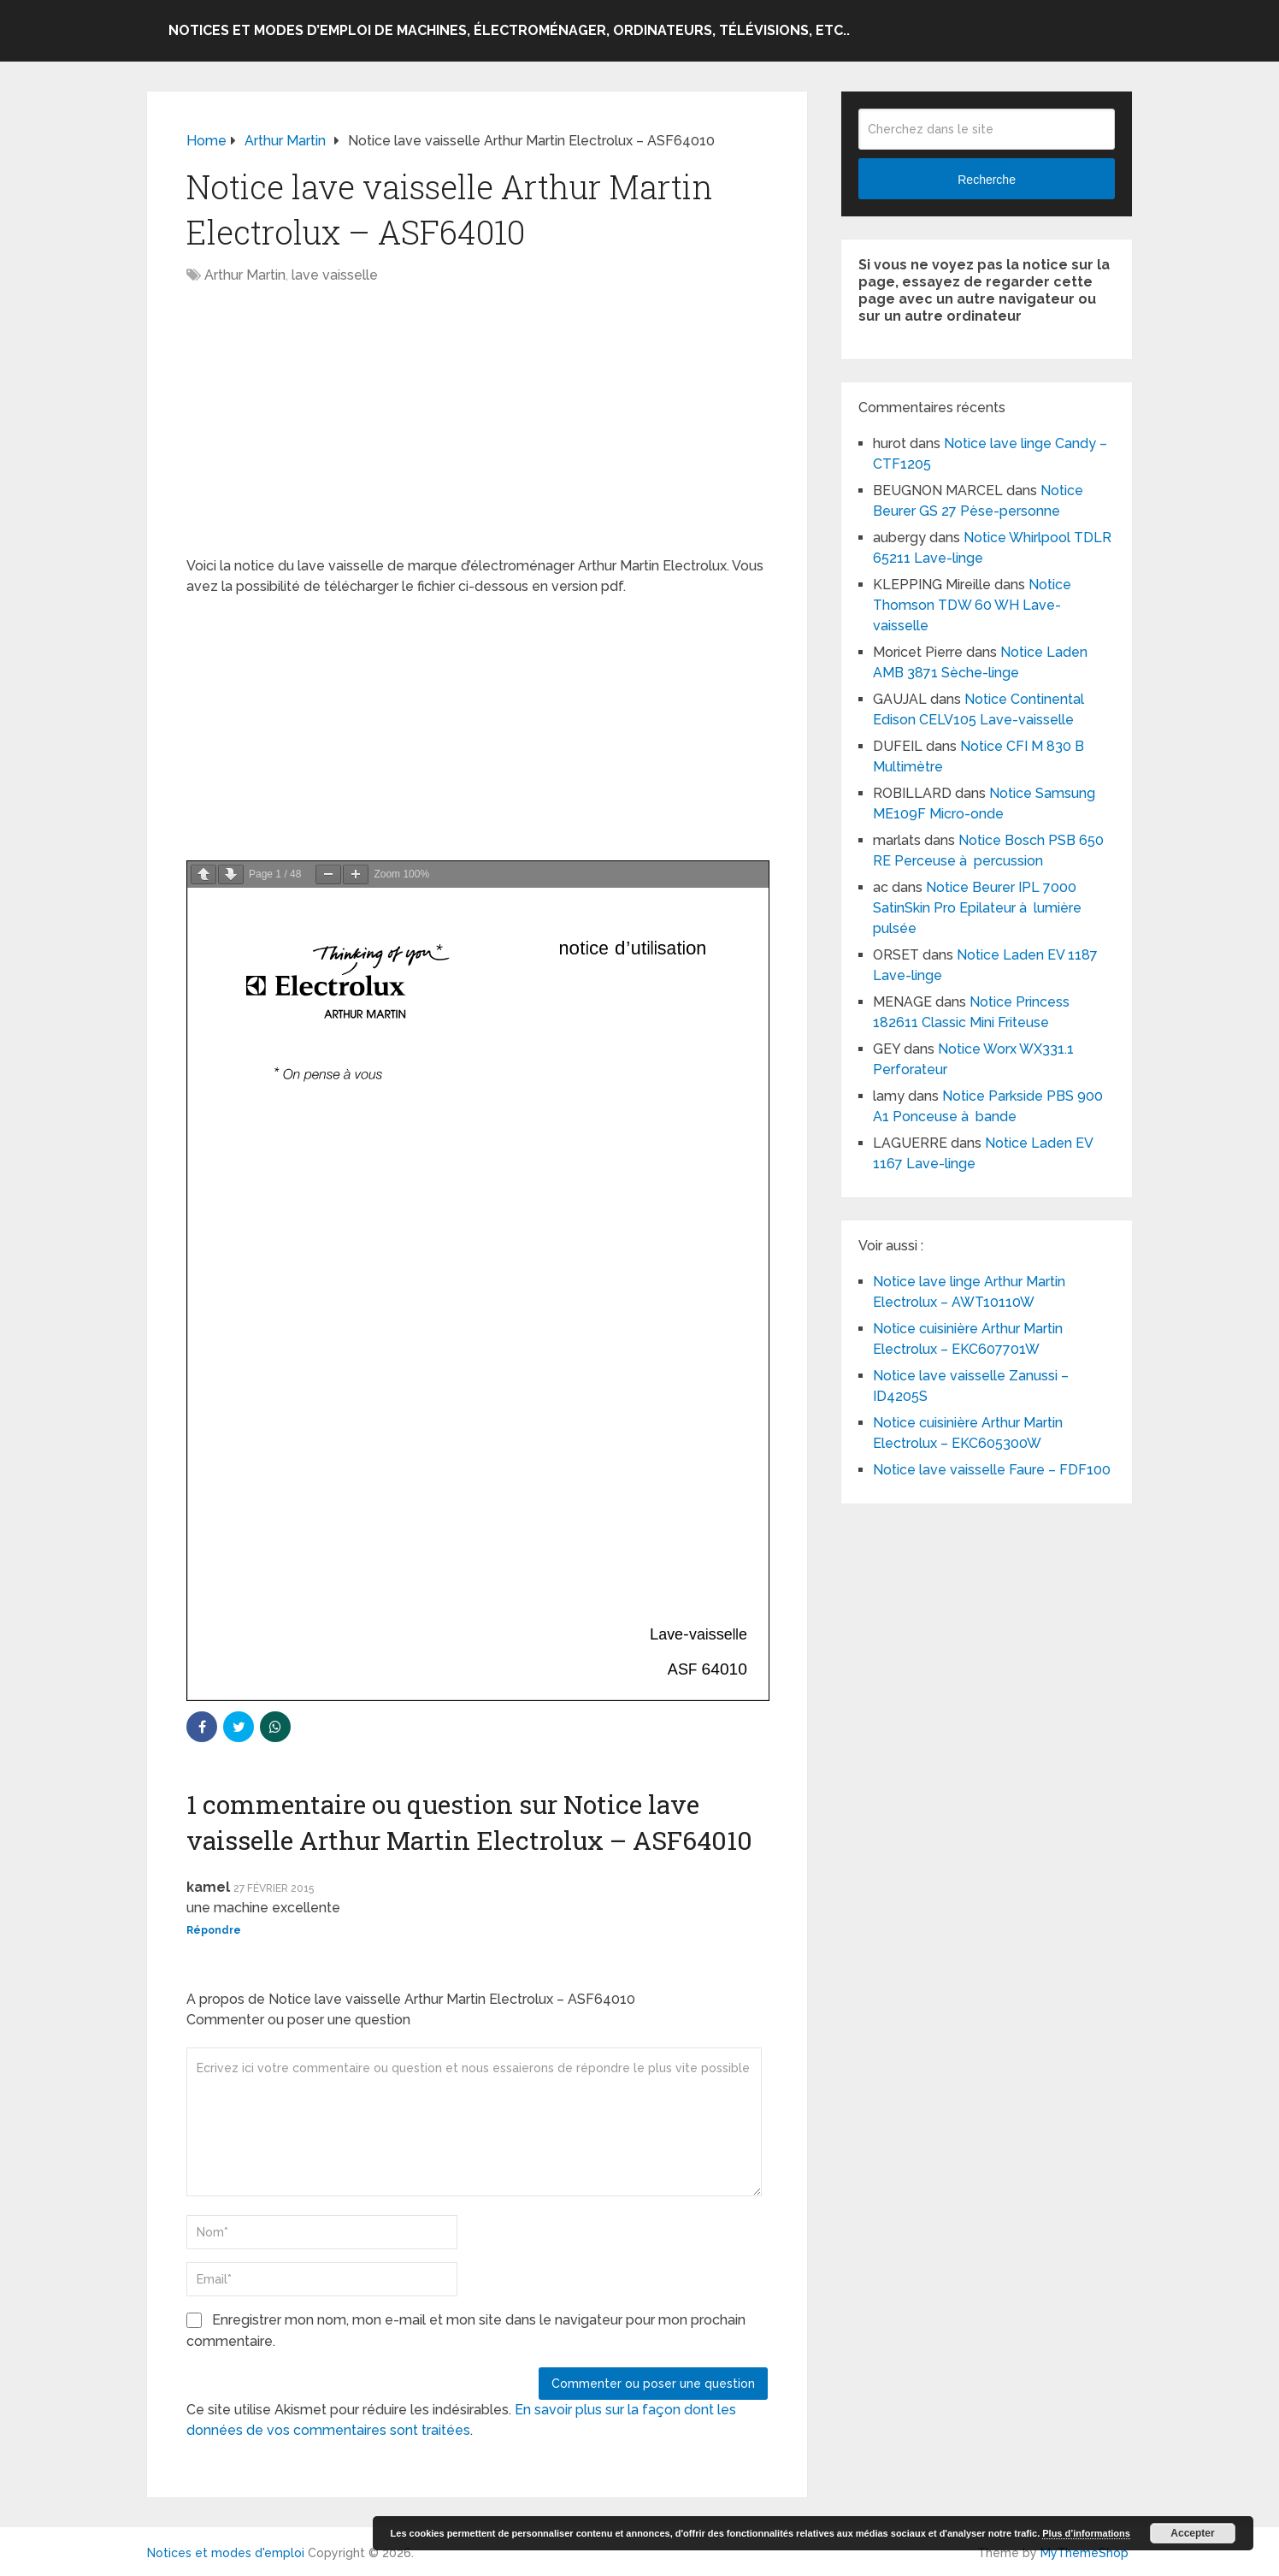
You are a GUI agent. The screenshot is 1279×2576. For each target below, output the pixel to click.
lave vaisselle (335, 275)
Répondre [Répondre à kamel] (213, 1930)
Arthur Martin (245, 275)
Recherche (987, 179)
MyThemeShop (1084, 2553)
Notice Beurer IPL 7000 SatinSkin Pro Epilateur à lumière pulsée (977, 907)
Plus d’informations (1086, 2533)
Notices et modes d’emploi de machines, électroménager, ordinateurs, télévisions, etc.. (509, 30)
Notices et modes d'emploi (225, 2553)
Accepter (1192, 2533)
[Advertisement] (477, 429)
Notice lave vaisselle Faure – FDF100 (992, 1470)
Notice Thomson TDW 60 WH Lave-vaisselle (972, 605)
